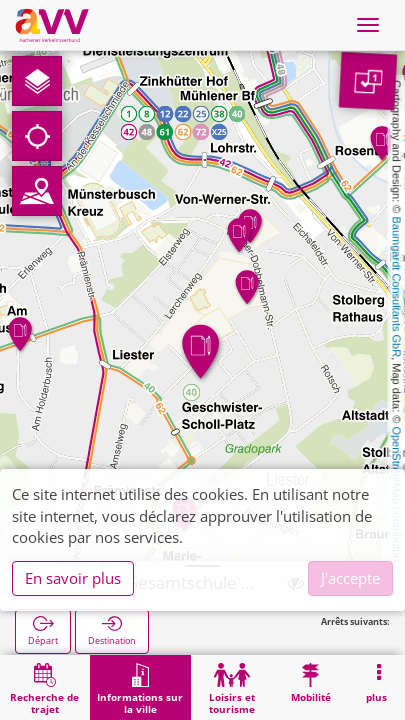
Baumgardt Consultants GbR (397, 287)
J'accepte (350, 578)
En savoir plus (73, 578)
